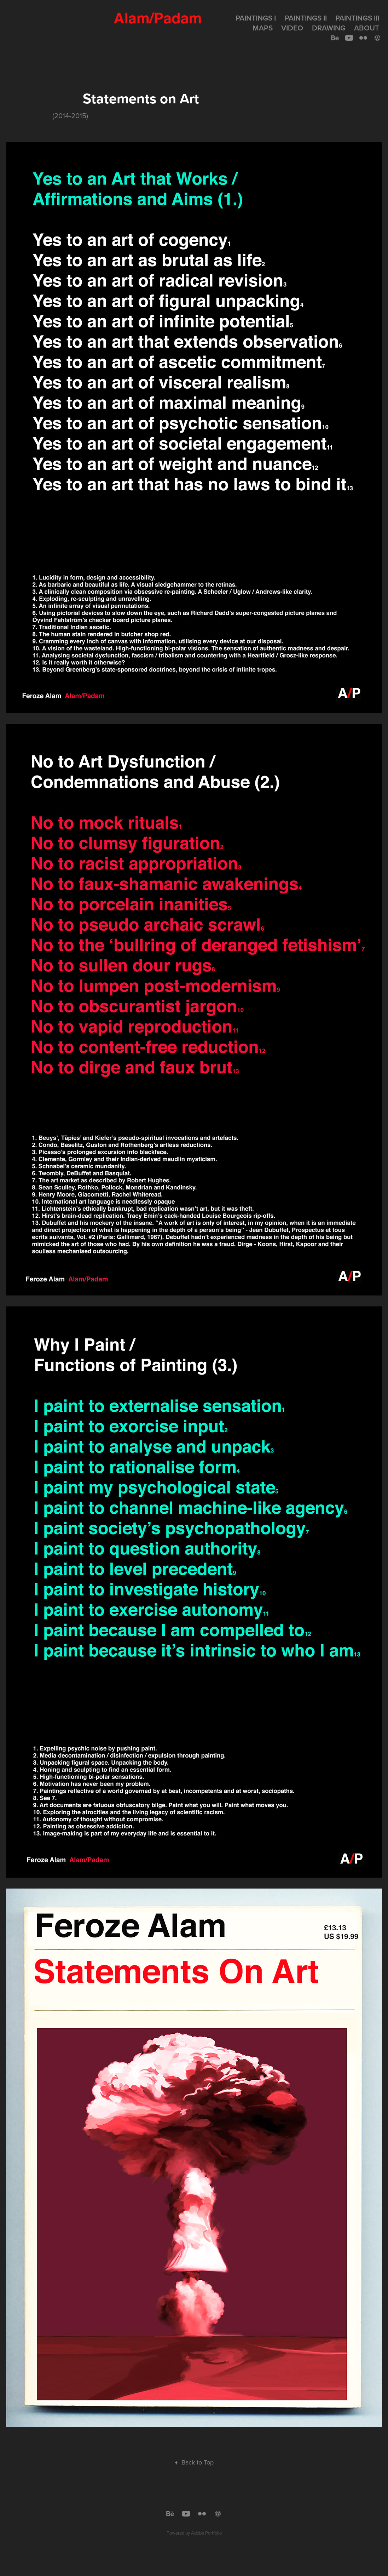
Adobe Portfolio (206, 2533)
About (366, 27)
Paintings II (306, 17)
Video (292, 27)
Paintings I (256, 17)
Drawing (329, 27)
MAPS (263, 27)
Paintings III (357, 17)
